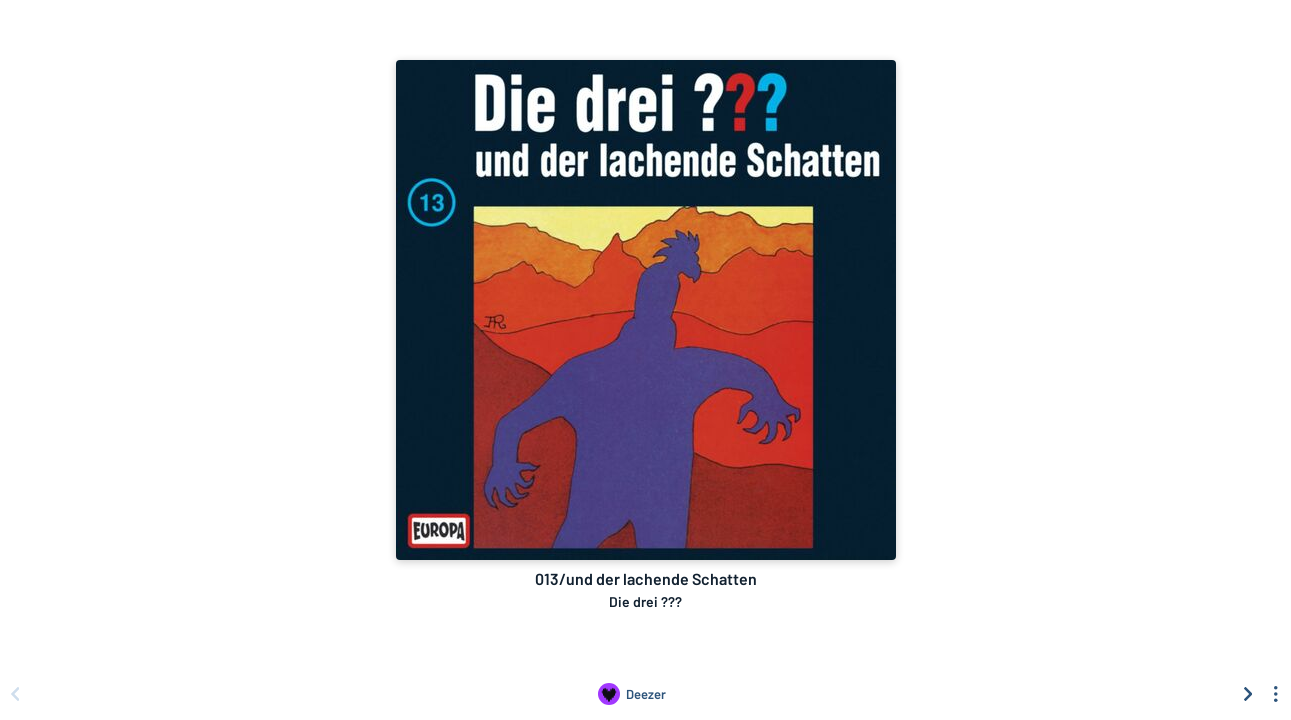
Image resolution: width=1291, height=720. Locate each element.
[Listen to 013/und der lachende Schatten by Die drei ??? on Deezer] (632, 694)
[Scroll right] (1248, 694)
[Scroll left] (15, 694)
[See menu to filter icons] (1276, 694)
